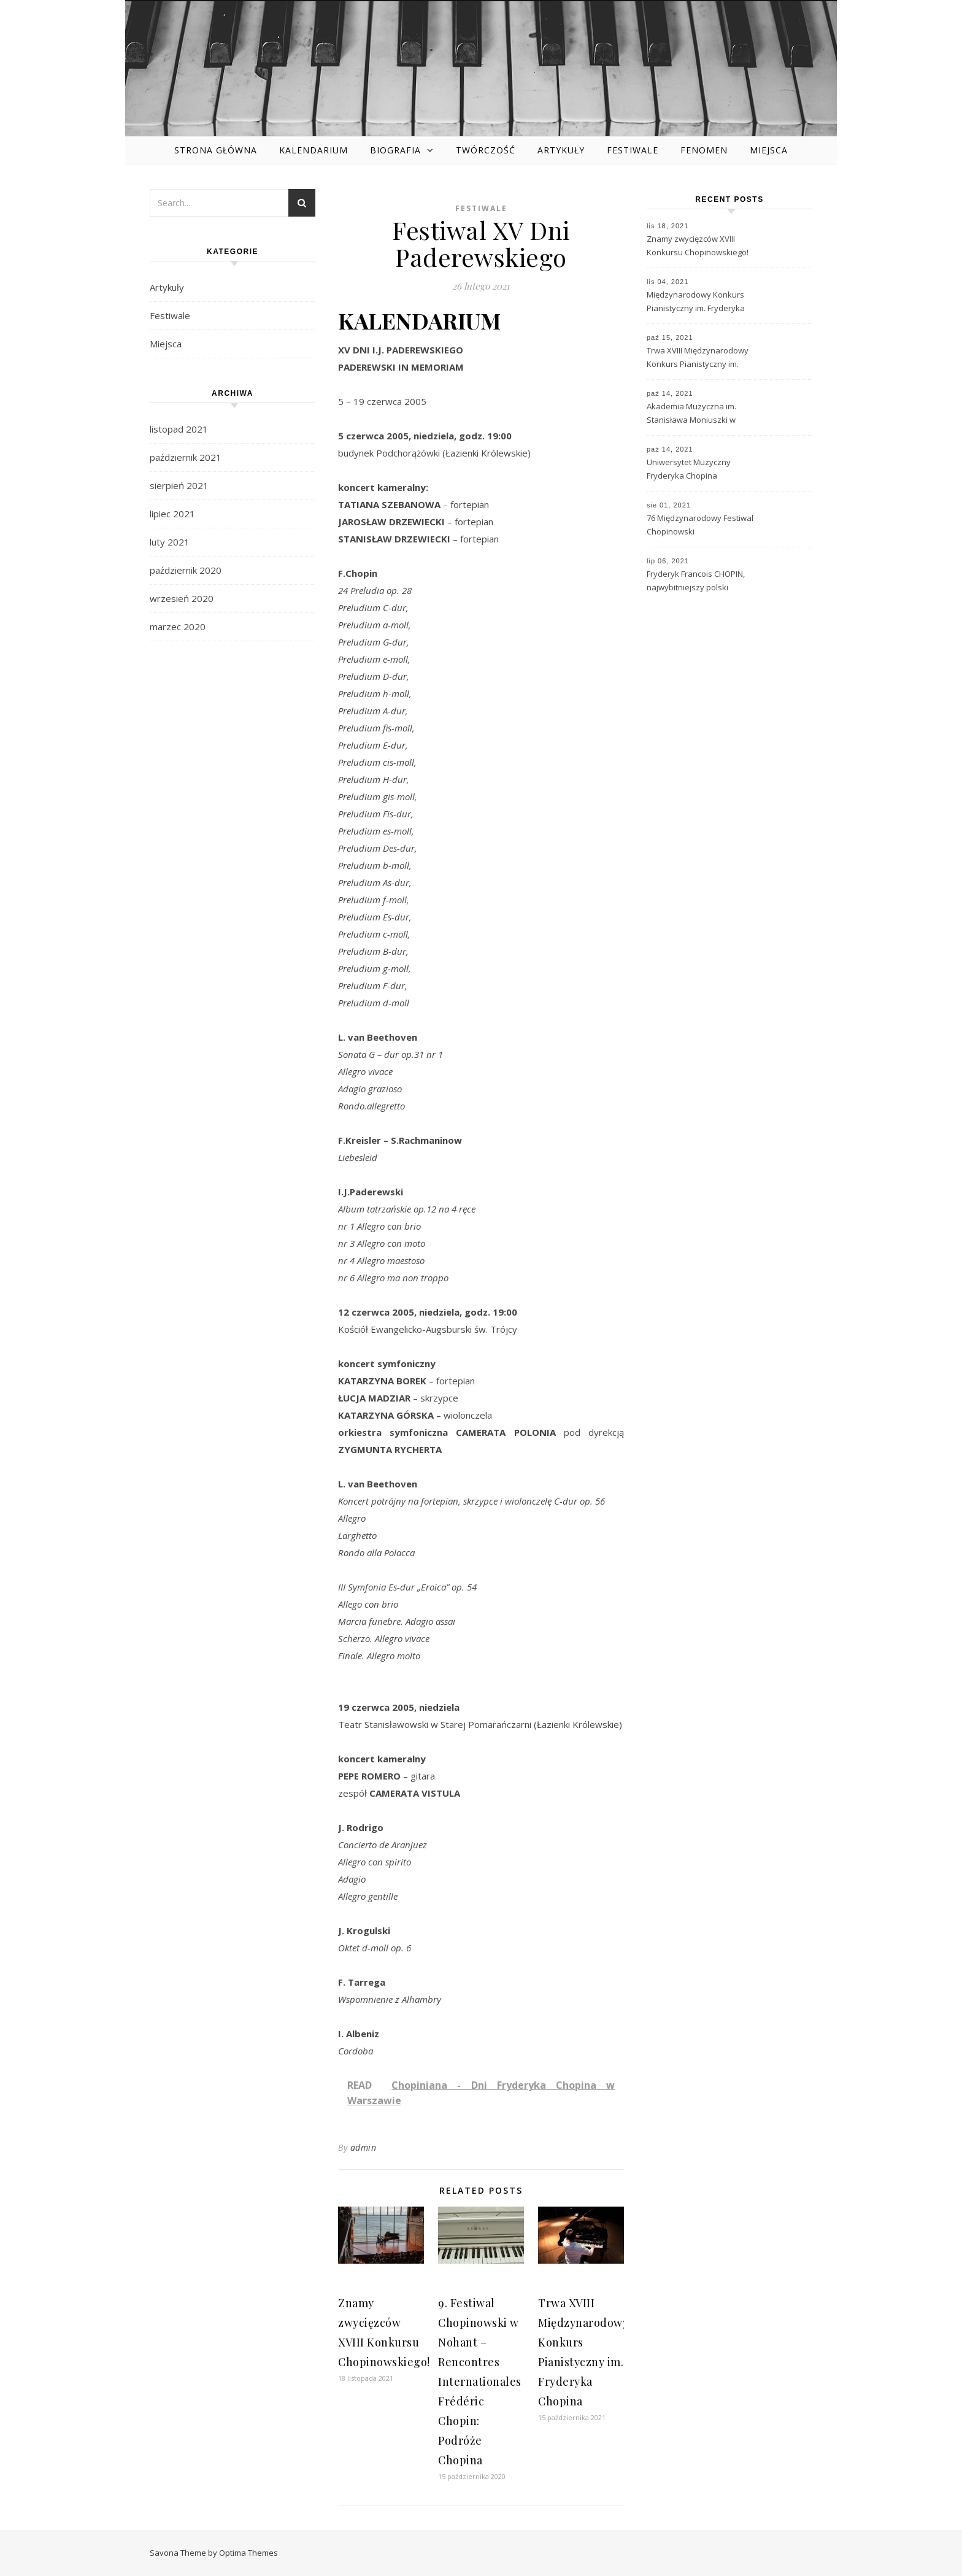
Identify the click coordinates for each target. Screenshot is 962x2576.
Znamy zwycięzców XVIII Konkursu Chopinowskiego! (697, 245)
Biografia (395, 150)
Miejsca (769, 150)
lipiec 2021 (172, 513)
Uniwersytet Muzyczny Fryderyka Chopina (689, 469)
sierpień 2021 (179, 485)
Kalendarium (313, 150)
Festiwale (632, 150)
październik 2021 (185, 457)
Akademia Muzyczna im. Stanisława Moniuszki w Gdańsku (691, 414)
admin (363, 2147)
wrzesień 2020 (182, 598)
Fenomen (704, 150)
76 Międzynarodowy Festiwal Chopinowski (700, 524)
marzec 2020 (178, 626)
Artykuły (561, 150)
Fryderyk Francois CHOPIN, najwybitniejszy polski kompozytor (696, 581)
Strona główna (215, 150)
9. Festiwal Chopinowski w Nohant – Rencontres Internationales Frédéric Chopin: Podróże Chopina (479, 2381)
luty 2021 (170, 542)
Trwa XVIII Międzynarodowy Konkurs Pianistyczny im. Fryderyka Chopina (697, 358)
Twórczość (485, 150)
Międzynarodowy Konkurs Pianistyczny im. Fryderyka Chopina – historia (696, 302)
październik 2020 (185, 570)
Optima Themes (248, 2552)
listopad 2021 (179, 429)
